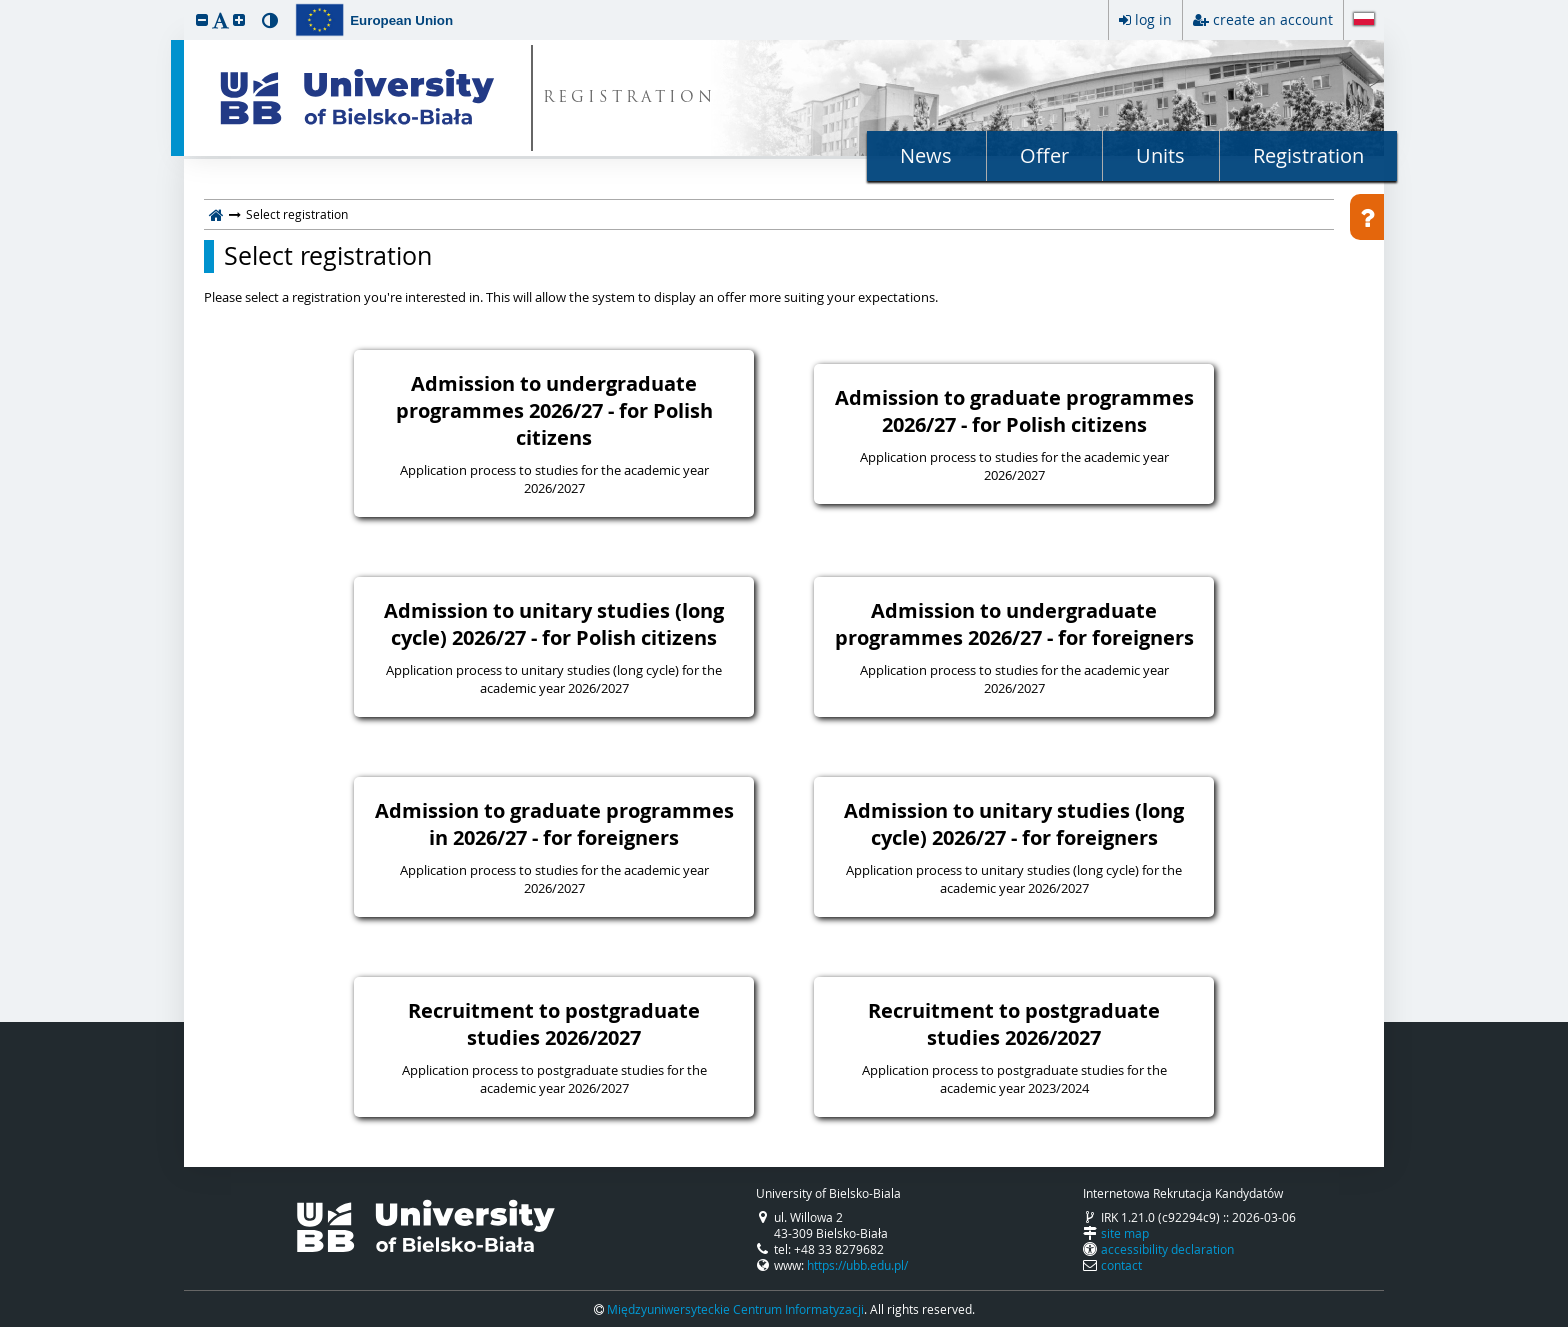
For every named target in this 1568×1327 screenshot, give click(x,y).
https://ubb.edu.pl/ (857, 1265)
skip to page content (5, 5)
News (926, 155)
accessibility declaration (1167, 1249)
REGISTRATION (629, 98)
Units (1160, 155)
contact (1121, 1265)
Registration (1308, 155)
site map (1125, 1233)
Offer (1044, 155)
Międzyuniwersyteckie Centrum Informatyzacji (735, 1309)
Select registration (328, 256)
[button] (202, 19)
